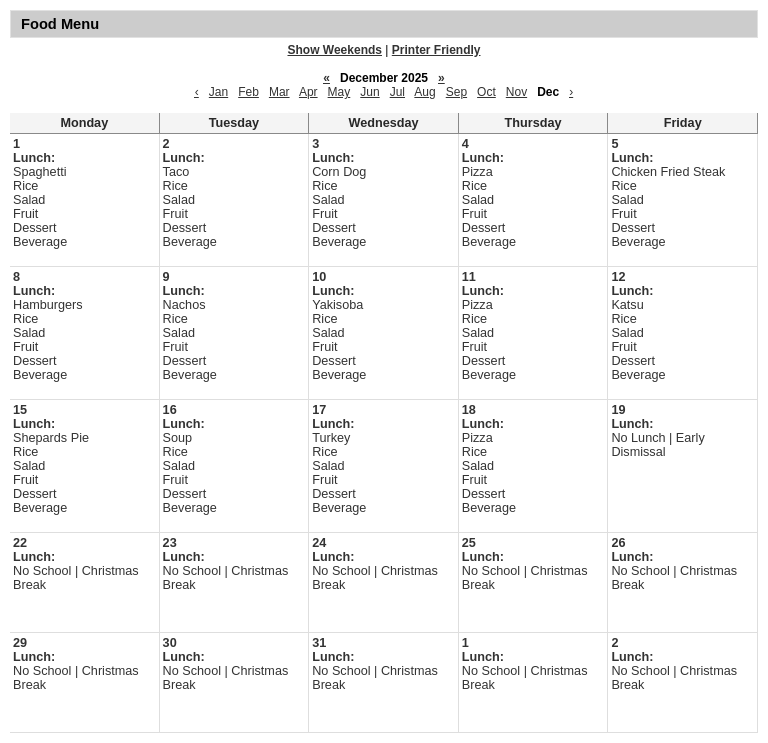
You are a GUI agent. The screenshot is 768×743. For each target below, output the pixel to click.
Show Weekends (335, 50)
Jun (369, 92)
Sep (456, 92)
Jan (218, 92)
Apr (308, 92)
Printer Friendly (436, 50)
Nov (516, 92)
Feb (248, 92)
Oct (486, 92)
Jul (397, 92)
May (339, 92)
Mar (279, 92)
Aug (424, 92)
